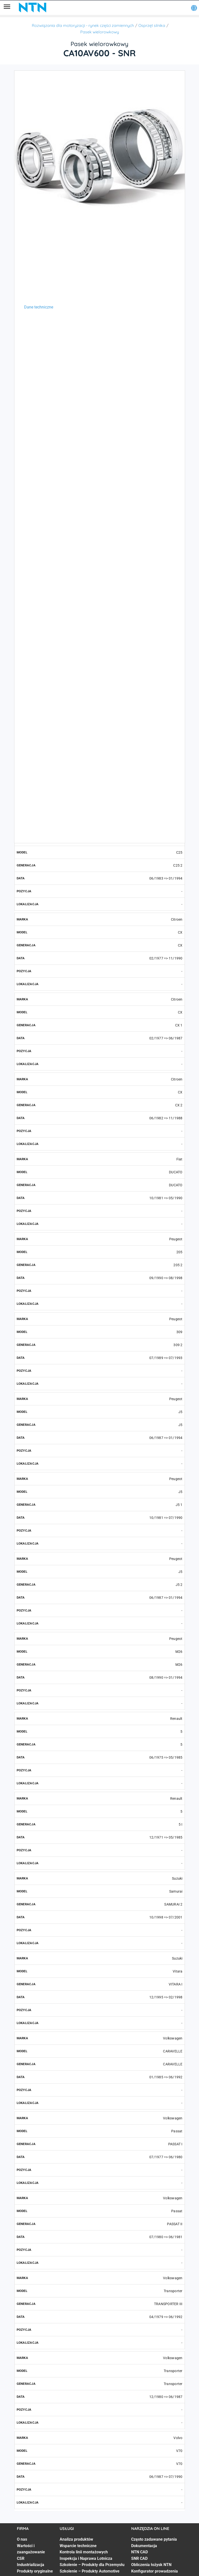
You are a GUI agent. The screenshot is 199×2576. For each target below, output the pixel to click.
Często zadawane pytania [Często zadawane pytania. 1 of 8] (154, 2539)
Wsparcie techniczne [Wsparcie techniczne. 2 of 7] (78, 2545)
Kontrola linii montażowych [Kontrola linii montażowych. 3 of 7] (84, 2552)
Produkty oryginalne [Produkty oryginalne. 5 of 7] (35, 2571)
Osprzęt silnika (151, 25)
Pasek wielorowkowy (99, 31)
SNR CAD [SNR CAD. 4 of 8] (139, 2558)
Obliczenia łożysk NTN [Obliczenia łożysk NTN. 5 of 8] (151, 2564)
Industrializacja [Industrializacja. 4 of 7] (30, 2564)
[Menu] (7, 7)
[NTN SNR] (32, 7)
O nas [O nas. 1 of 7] (22, 2539)
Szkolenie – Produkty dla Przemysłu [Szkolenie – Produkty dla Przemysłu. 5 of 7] (92, 2564)
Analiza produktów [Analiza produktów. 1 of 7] (76, 2539)
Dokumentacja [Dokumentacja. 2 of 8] (144, 2545)
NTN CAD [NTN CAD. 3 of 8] (139, 2552)
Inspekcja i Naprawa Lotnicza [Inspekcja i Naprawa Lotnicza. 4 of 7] (86, 2558)
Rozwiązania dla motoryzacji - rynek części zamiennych (83, 25)
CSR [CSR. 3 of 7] (20, 2558)
